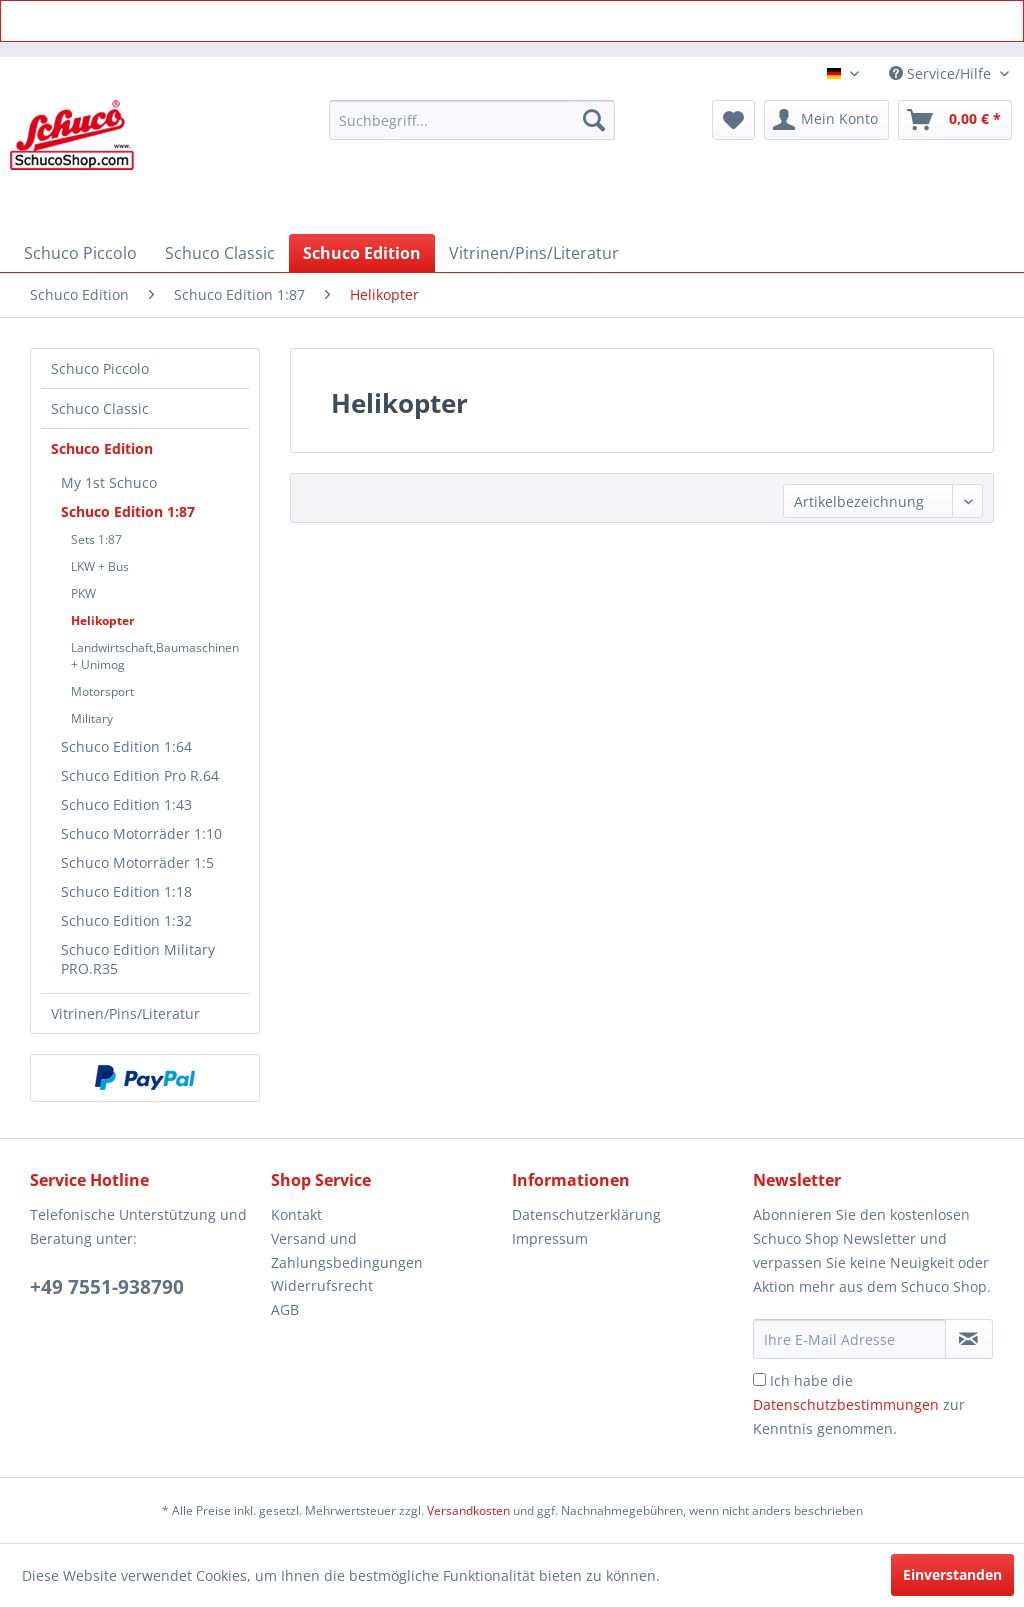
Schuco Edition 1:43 (126, 804)
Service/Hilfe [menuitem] (942, 73)
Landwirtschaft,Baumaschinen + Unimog (155, 656)
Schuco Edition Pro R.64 (140, 775)
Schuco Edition (102, 448)
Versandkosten (468, 1510)
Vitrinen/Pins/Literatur (125, 1013)
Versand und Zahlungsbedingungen (347, 1250)
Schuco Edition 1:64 (126, 746)
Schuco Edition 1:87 (128, 511)
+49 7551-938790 (107, 1287)
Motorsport (102, 691)
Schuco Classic (100, 408)
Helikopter (102, 620)
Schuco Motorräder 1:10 (141, 833)
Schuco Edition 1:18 (126, 891)
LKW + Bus (100, 566)
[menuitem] (472, 120)
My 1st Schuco (109, 482)
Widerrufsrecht (322, 1285)
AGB (285, 1309)
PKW (83, 593)
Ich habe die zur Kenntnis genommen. (859, 1404)
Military (92, 718)
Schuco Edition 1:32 (126, 920)
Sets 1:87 (96, 539)
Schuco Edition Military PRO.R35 (138, 959)
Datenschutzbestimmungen (846, 1404)
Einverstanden (952, 1574)
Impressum (550, 1238)
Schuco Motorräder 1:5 (137, 862)
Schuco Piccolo (100, 368)
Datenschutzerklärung (586, 1214)
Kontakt (296, 1214)
